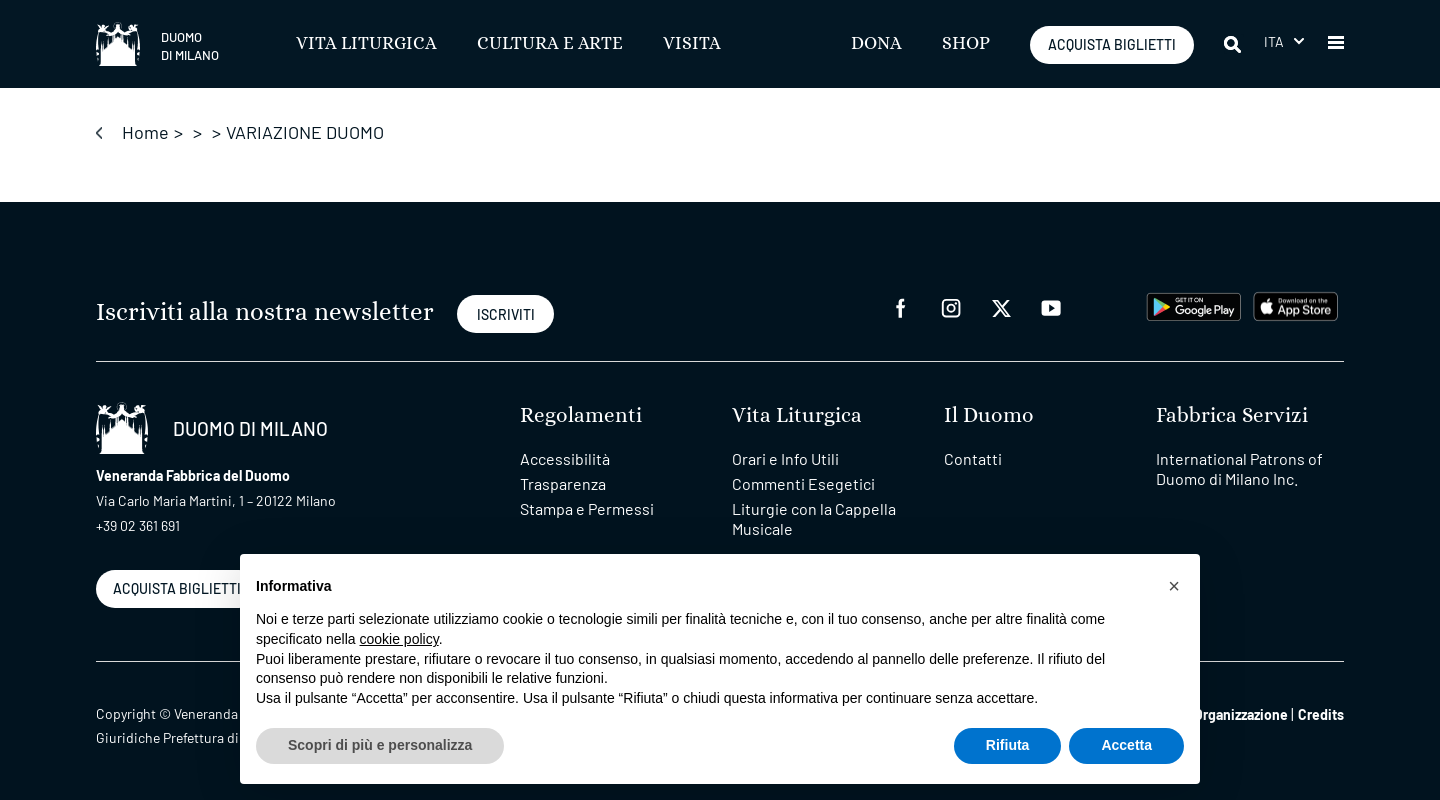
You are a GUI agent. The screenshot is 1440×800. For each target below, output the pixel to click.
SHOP (966, 44)
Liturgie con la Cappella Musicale (814, 518)
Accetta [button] (1126, 745)
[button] (1336, 44)
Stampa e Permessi (587, 508)
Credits (1321, 714)
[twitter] (1001, 306)
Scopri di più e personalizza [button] (380, 745)
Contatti (973, 458)
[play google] (1194, 304)
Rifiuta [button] (1008, 745)
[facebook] (901, 306)
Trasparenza (563, 483)
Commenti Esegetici (803, 483)
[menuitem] (1284, 41)
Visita (692, 44)
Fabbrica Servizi (1232, 415)
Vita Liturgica (366, 44)
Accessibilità (565, 458)
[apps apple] (1295, 304)
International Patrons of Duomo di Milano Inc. (1239, 468)
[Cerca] (1234, 44)
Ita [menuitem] (1274, 41)
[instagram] (951, 306)
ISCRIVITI (506, 314)
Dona (876, 44)
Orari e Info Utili (785, 458)
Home (145, 132)
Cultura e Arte (550, 44)
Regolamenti (581, 415)
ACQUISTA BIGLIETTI (1112, 44)
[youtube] (1051, 306)
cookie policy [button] (399, 639)
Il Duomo (989, 415)
